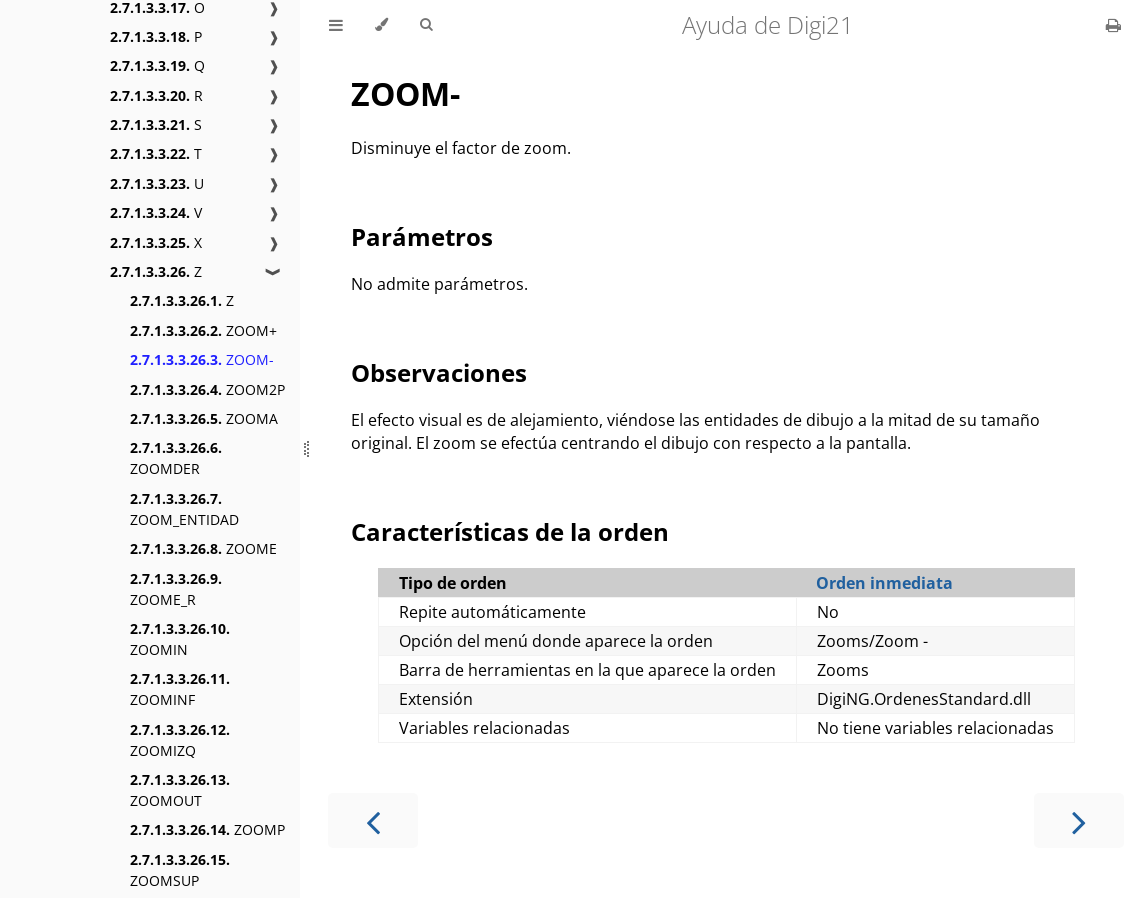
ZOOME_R (176, 589)
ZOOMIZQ (180, 740)
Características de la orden (510, 531)
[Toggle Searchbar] (426, 25)
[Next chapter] (1079, 820)
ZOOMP (207, 829)
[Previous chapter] (373, 820)
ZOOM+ (203, 330)
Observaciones (439, 372)
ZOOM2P (207, 389)
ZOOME (203, 548)
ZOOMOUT (180, 790)
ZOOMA (204, 418)
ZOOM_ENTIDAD (184, 509)
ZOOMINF (180, 689)
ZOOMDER (176, 458)
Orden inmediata (884, 583)
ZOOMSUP (180, 870)
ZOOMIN (180, 639)
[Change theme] (381, 25)
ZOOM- (202, 359)
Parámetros (422, 236)
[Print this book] (1113, 25)
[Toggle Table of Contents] (336, 25)
